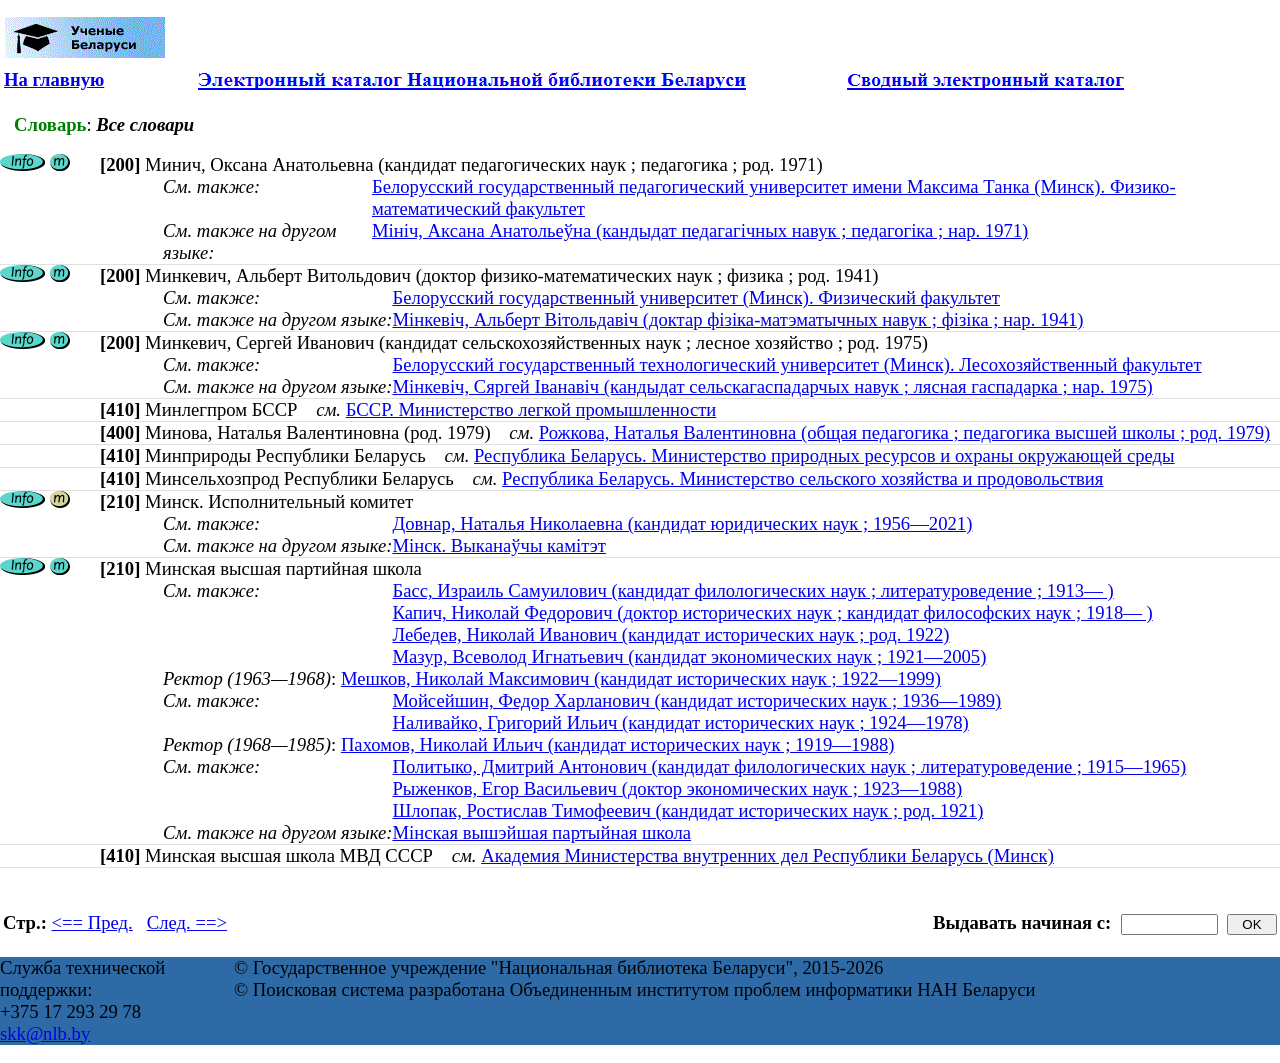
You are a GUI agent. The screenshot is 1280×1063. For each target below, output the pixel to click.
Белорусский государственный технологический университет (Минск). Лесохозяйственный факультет (796, 364)
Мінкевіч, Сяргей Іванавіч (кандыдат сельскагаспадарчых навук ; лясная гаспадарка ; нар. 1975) (772, 386)
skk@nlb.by (45, 1033)
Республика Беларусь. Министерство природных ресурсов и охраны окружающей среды (824, 455)
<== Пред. (92, 922)
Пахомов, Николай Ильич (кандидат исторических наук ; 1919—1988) (618, 744)
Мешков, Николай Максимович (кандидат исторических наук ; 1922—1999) (641, 678)
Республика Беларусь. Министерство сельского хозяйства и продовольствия (802, 478)
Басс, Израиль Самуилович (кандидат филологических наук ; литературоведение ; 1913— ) (752, 590)
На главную (54, 79)
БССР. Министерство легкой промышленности (531, 409)
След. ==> (187, 922)
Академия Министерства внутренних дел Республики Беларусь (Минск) (767, 855)
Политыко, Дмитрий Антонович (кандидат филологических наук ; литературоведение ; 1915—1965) (789, 766)
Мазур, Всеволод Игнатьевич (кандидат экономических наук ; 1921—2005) (689, 656)
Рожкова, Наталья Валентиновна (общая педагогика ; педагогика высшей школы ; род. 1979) (905, 432)
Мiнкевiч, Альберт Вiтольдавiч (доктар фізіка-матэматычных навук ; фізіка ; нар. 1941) (737, 319)
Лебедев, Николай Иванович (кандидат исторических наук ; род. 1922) (670, 634)
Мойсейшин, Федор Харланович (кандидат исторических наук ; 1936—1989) (696, 700)
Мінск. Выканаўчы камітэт (498, 545)
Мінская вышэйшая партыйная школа (541, 832)
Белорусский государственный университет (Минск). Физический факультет (695, 297)
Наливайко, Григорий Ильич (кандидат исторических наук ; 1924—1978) (680, 722)
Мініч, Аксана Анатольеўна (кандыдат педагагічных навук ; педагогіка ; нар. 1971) (700, 230)
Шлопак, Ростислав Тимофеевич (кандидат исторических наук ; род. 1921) (687, 810)
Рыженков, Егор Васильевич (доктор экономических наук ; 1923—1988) (677, 788)
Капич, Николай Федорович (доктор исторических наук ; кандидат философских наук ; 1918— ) (772, 612)
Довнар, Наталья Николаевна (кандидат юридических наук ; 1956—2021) (682, 523)
